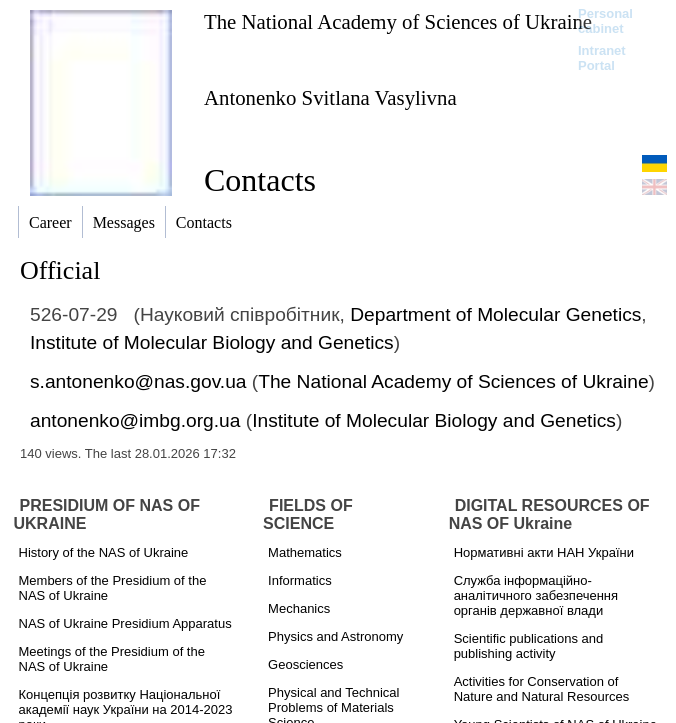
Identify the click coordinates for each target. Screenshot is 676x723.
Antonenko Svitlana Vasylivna (330, 97)
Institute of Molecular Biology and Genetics (212, 342)
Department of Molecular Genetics (495, 314)
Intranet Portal (602, 58)
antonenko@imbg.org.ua (135, 420)
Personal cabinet (605, 21)
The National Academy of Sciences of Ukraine (398, 21)
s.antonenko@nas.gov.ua (138, 381)
